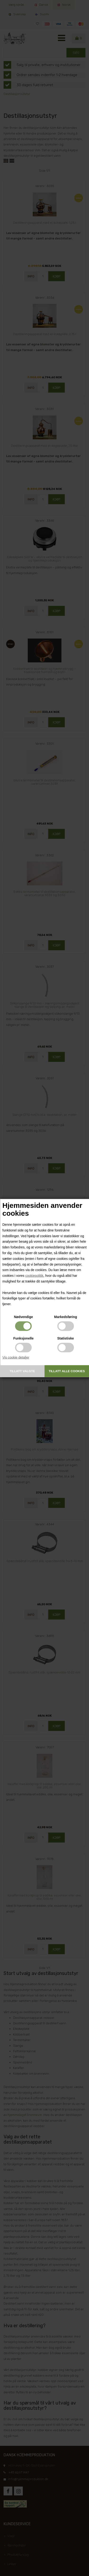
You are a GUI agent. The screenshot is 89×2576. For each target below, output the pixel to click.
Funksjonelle (23, 1338)
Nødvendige (23, 1317)
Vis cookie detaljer (15, 1357)
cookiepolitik (34, 1276)
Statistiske (65, 1338)
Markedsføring (65, 1317)
